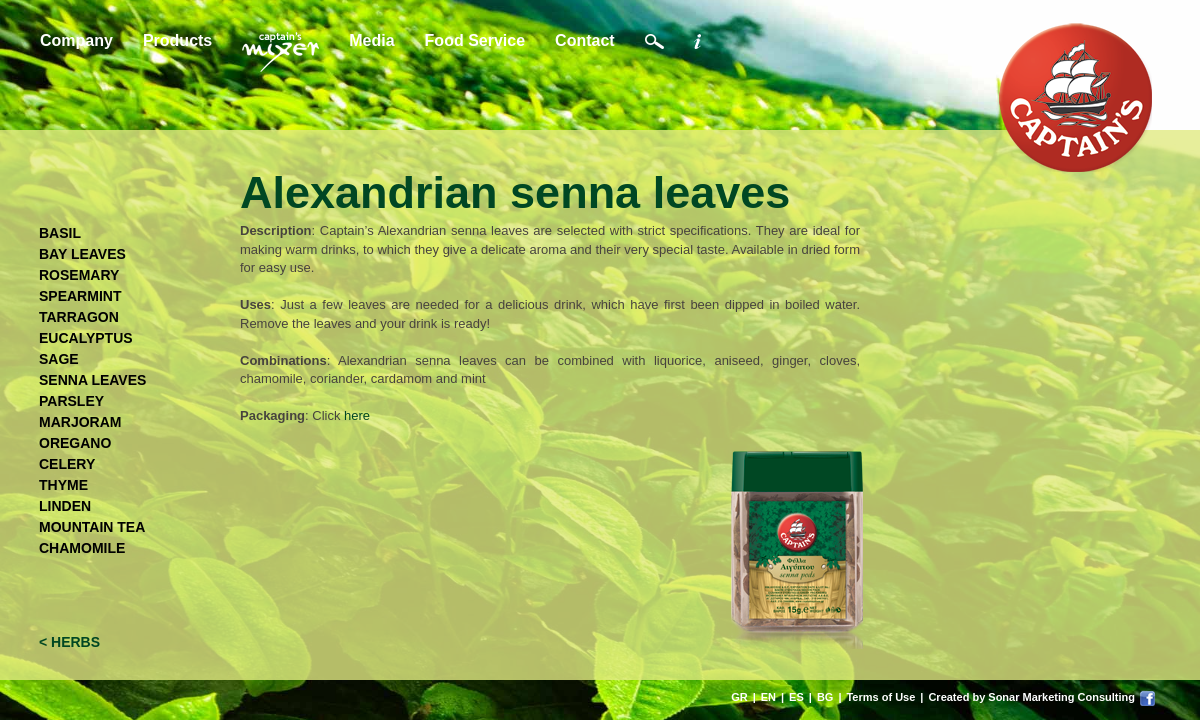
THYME (63, 485)
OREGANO (75, 443)
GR (739, 697)
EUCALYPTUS (86, 338)
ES (796, 697)
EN (768, 697)
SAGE (59, 359)
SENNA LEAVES (92, 380)
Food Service (475, 40)
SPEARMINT (80, 296)
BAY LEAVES (82, 254)
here (357, 415)
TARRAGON (79, 317)
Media (371, 40)
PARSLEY (71, 401)
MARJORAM (80, 422)
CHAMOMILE (82, 548)
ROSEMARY (79, 275)
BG (825, 697)
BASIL (60, 233)
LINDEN (65, 506)
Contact (585, 40)
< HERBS (69, 642)
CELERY (67, 464)
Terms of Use (880, 697)
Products (177, 40)
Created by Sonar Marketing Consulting (1031, 697)
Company (76, 40)
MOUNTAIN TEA (92, 527)
